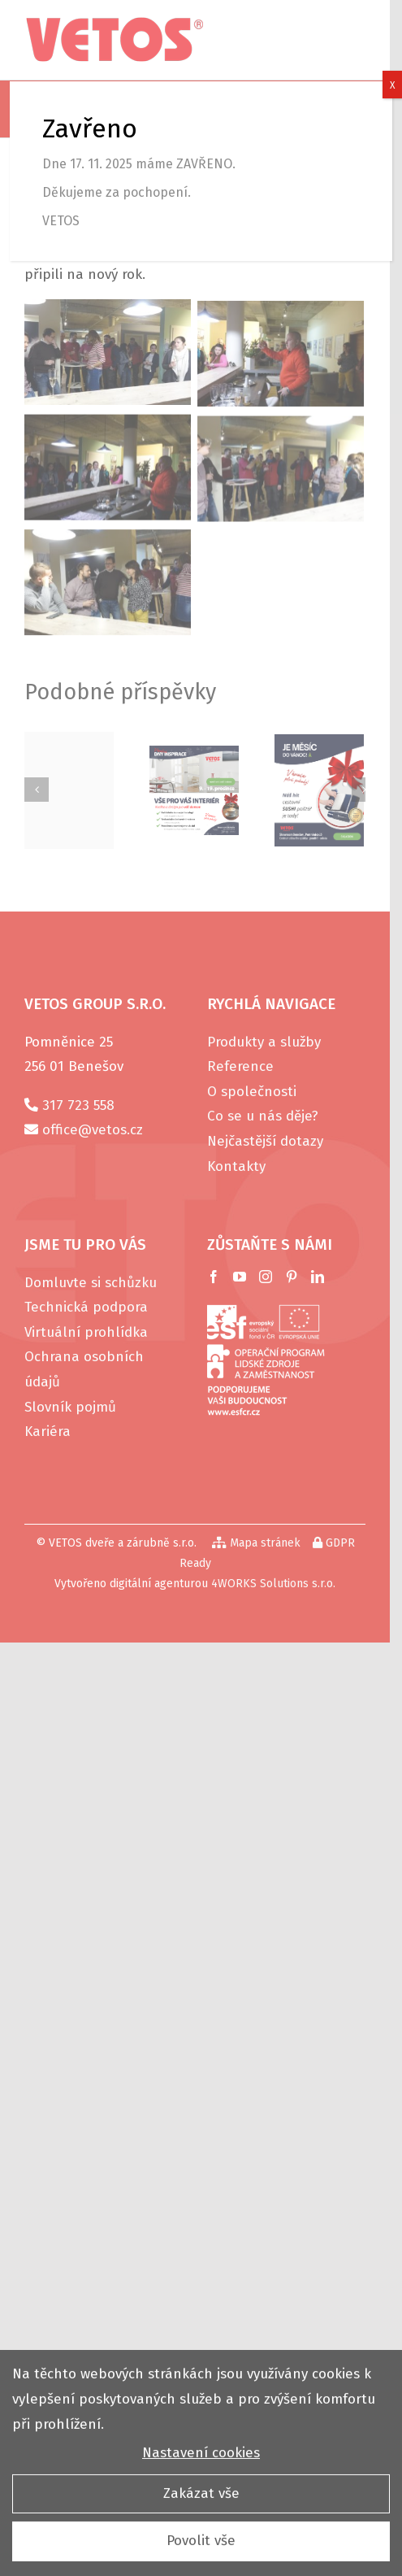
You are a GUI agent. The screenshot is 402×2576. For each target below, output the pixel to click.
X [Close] (392, 85)
